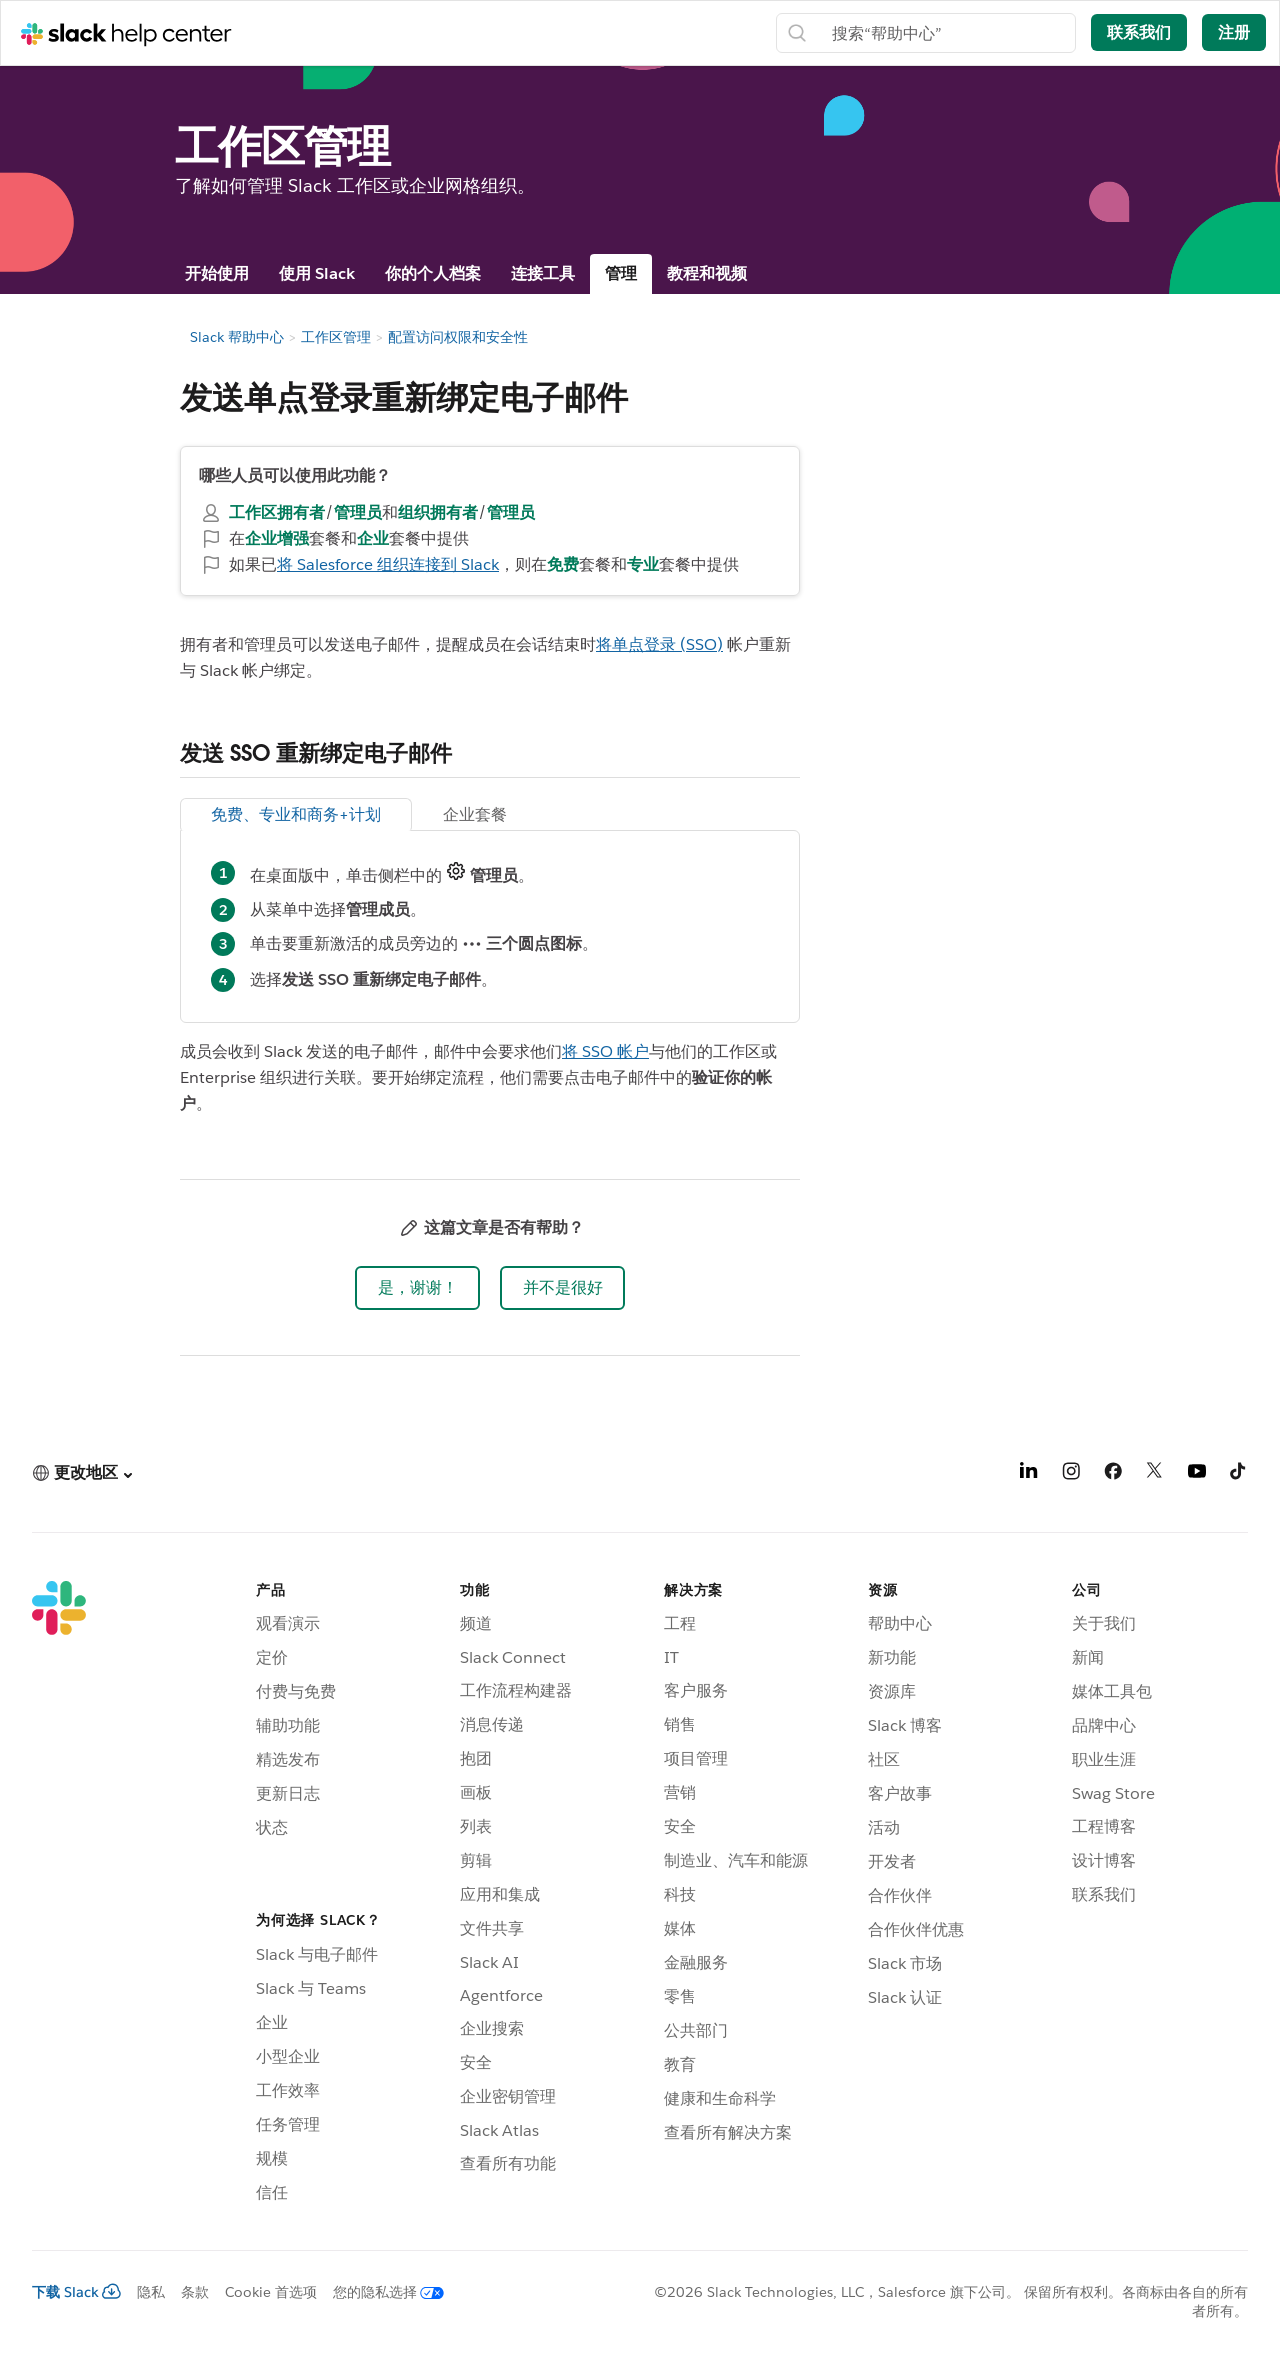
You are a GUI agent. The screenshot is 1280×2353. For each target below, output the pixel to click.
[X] (1155, 1474)
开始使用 (217, 273)
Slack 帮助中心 (237, 337)
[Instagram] (1071, 1474)
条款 (195, 2292)
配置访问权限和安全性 (458, 337)
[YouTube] (1197, 1474)
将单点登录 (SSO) (659, 644)
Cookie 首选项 (271, 2292)
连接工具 (543, 273)
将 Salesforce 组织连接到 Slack (388, 564)
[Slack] (59, 1895)
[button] (417, 1288)
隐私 (151, 2292)
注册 (1234, 32)
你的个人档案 (433, 273)
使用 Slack (317, 273)
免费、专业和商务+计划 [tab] (296, 814)
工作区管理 (336, 337)
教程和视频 (707, 273)
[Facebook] (1113, 1474)
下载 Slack (76, 2292)
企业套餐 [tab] (475, 814)
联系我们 (1139, 32)
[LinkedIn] (1029, 1474)
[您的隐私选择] (380, 2292)
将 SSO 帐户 (605, 1051)
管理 (621, 273)
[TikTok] (1239, 1474)
